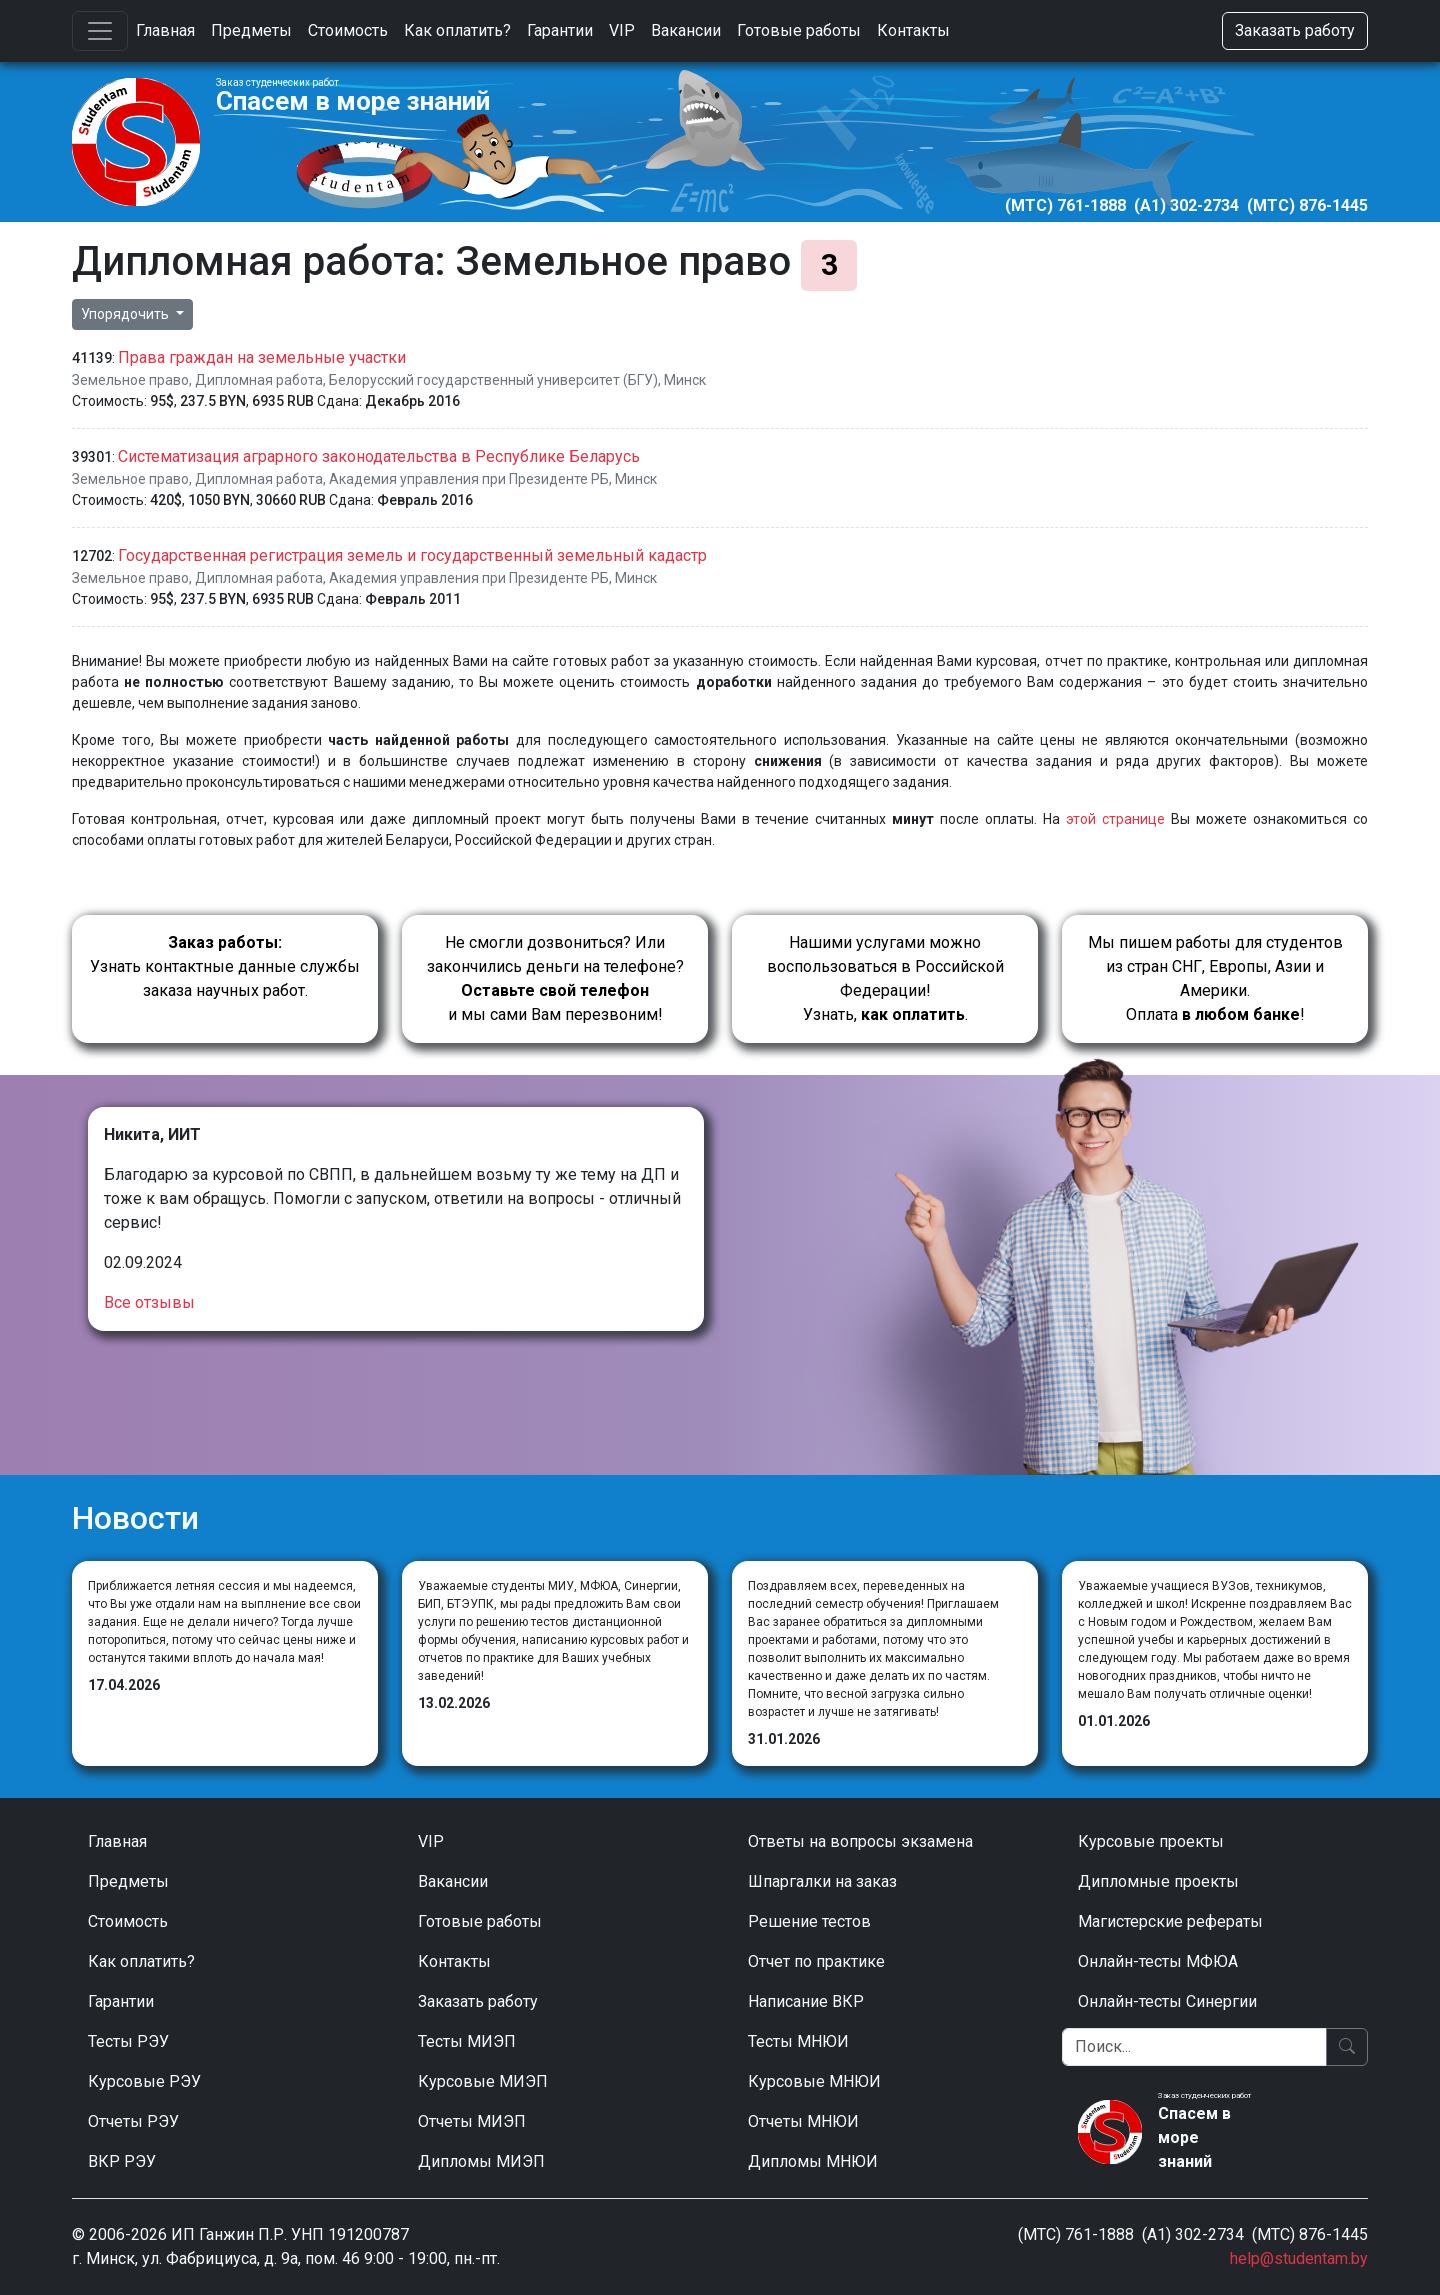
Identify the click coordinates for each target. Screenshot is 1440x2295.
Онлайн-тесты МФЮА (1158, 1961)
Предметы (251, 30)
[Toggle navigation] (100, 31)
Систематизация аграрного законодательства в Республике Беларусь (379, 456)
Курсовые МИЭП (483, 2081)
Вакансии (686, 30)
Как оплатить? (457, 30)
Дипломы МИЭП (481, 2161)
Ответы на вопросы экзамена (860, 1841)
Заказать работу (1295, 30)
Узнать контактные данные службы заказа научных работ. (225, 966)
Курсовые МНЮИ (814, 2081)
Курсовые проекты (1151, 1841)
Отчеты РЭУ (133, 2121)
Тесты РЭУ (128, 2041)
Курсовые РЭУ (144, 2081)
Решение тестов (809, 1921)
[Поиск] (1194, 2047)
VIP (622, 30)
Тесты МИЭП (467, 2041)
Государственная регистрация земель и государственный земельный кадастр (412, 555)
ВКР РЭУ (122, 2161)
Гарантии (560, 30)
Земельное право (130, 380)
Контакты (913, 30)
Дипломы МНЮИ (813, 2161)
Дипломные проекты (1158, 1881)
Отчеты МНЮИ (803, 2121)
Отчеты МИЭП (472, 2121)
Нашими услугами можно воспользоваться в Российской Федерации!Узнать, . (885, 978)
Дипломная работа (259, 380)
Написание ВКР (806, 2001)
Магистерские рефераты (1170, 1921)
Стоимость (348, 30)
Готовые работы (799, 30)
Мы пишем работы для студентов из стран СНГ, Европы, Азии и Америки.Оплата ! (1215, 978)
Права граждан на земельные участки (262, 357)
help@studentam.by (1299, 2258)
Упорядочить (126, 314)
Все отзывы (149, 1302)
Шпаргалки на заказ (822, 1881)
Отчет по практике (816, 1961)
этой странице (1115, 819)
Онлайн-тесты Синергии (1167, 2001)
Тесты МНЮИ (798, 2041)
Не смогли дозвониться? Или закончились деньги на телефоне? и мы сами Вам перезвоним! (555, 978)
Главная (165, 30)
